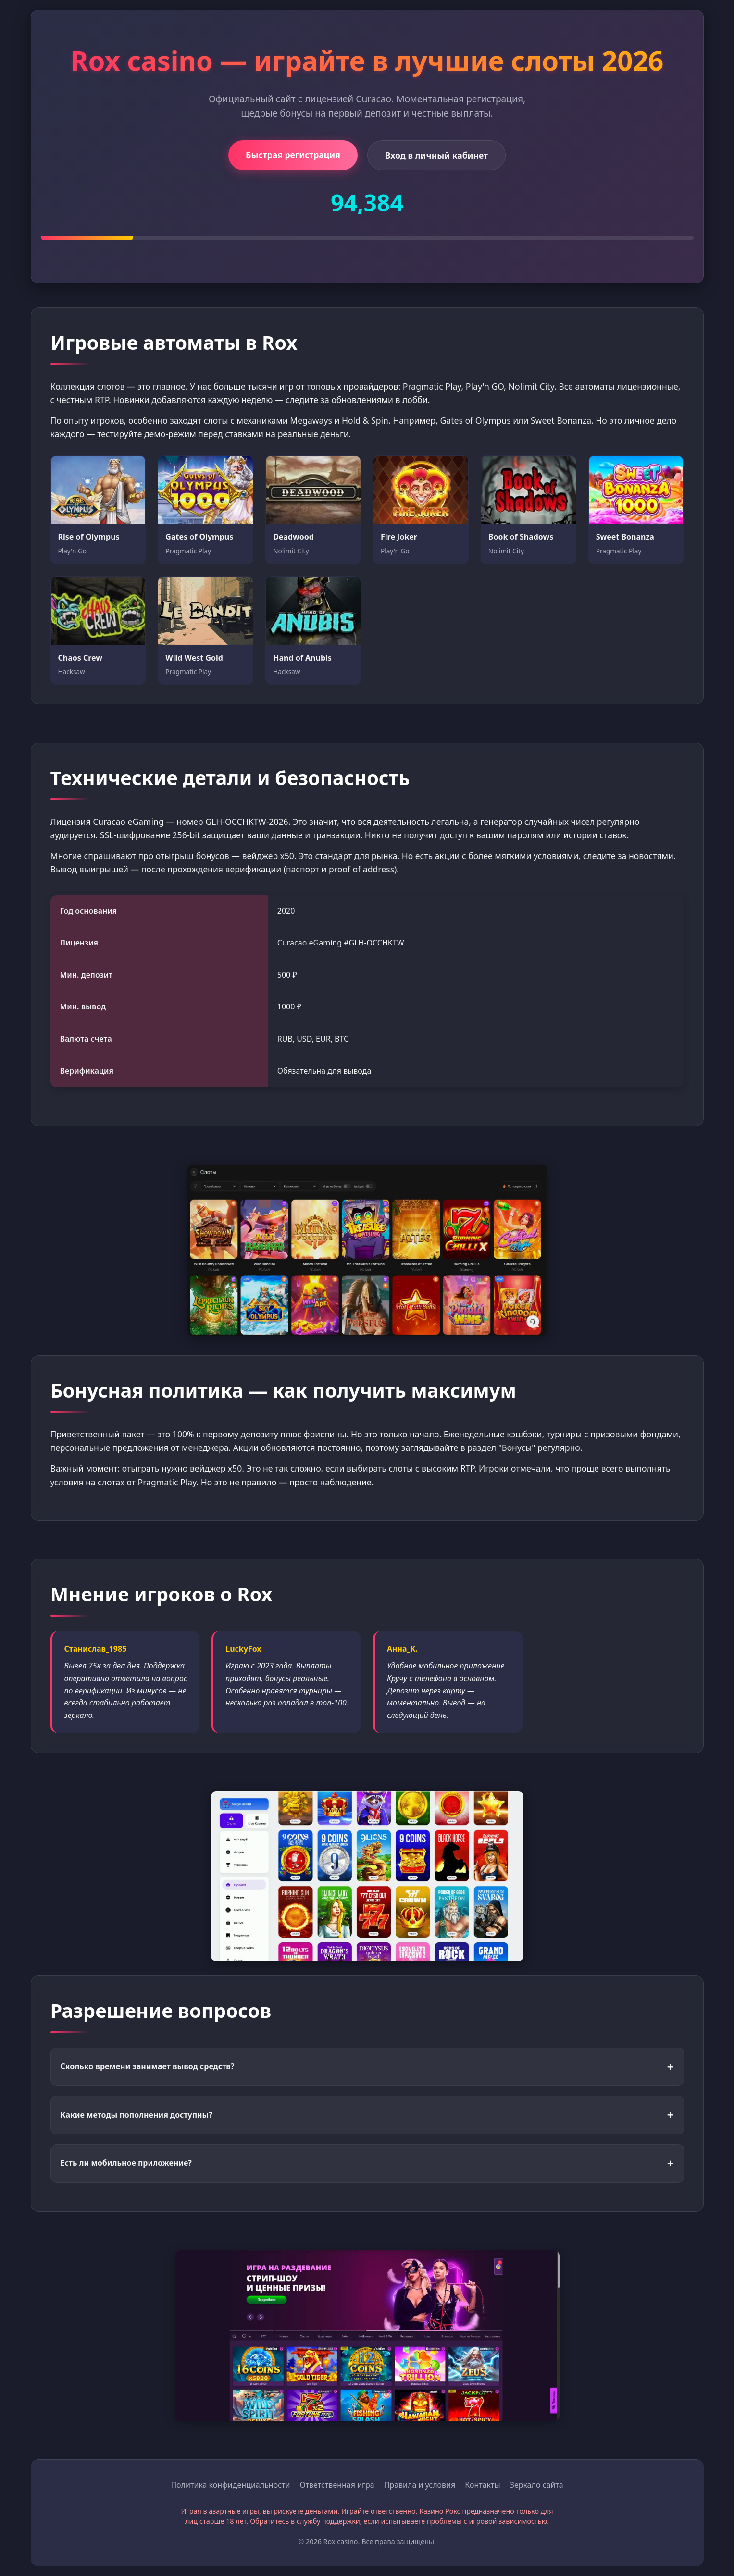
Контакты (482, 2484)
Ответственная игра (336, 2484)
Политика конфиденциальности (230, 2484)
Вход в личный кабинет (436, 155)
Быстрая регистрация (293, 154)
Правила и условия (420, 2484)
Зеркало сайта (536, 2484)
